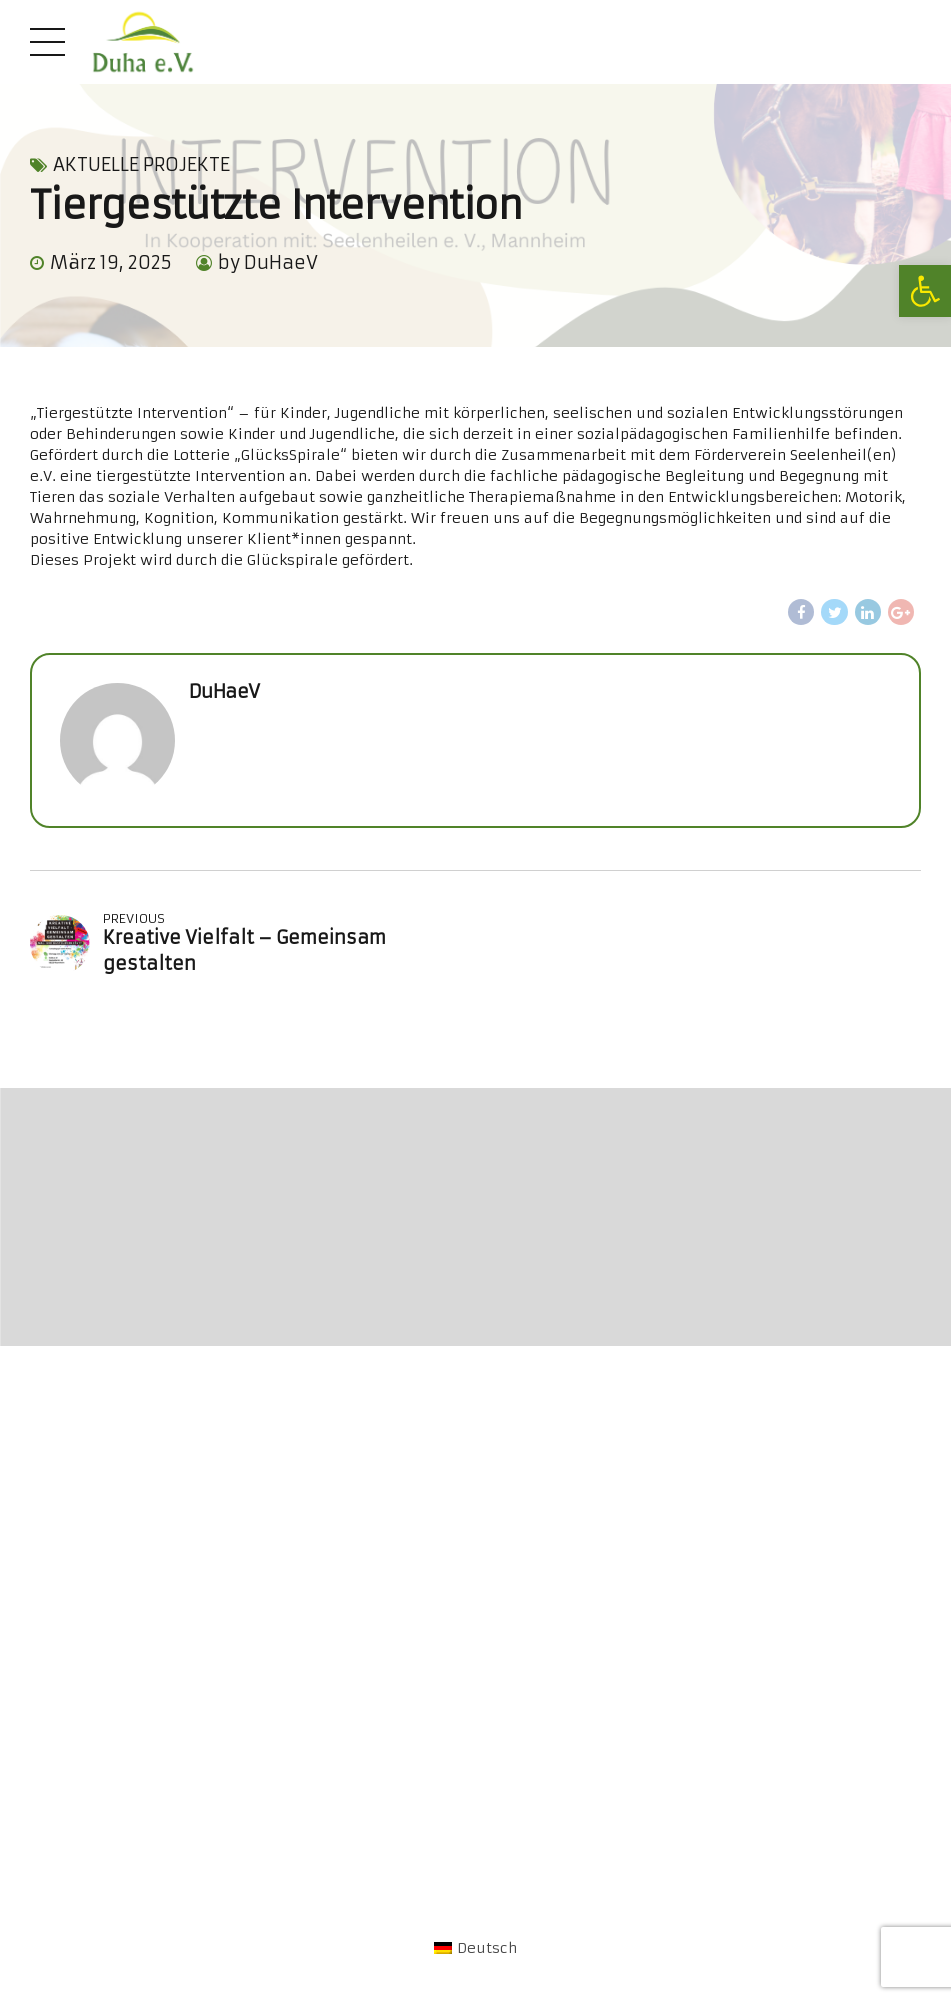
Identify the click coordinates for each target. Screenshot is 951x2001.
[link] (925, 291)
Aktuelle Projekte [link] (141, 165)
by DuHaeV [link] (268, 262)
